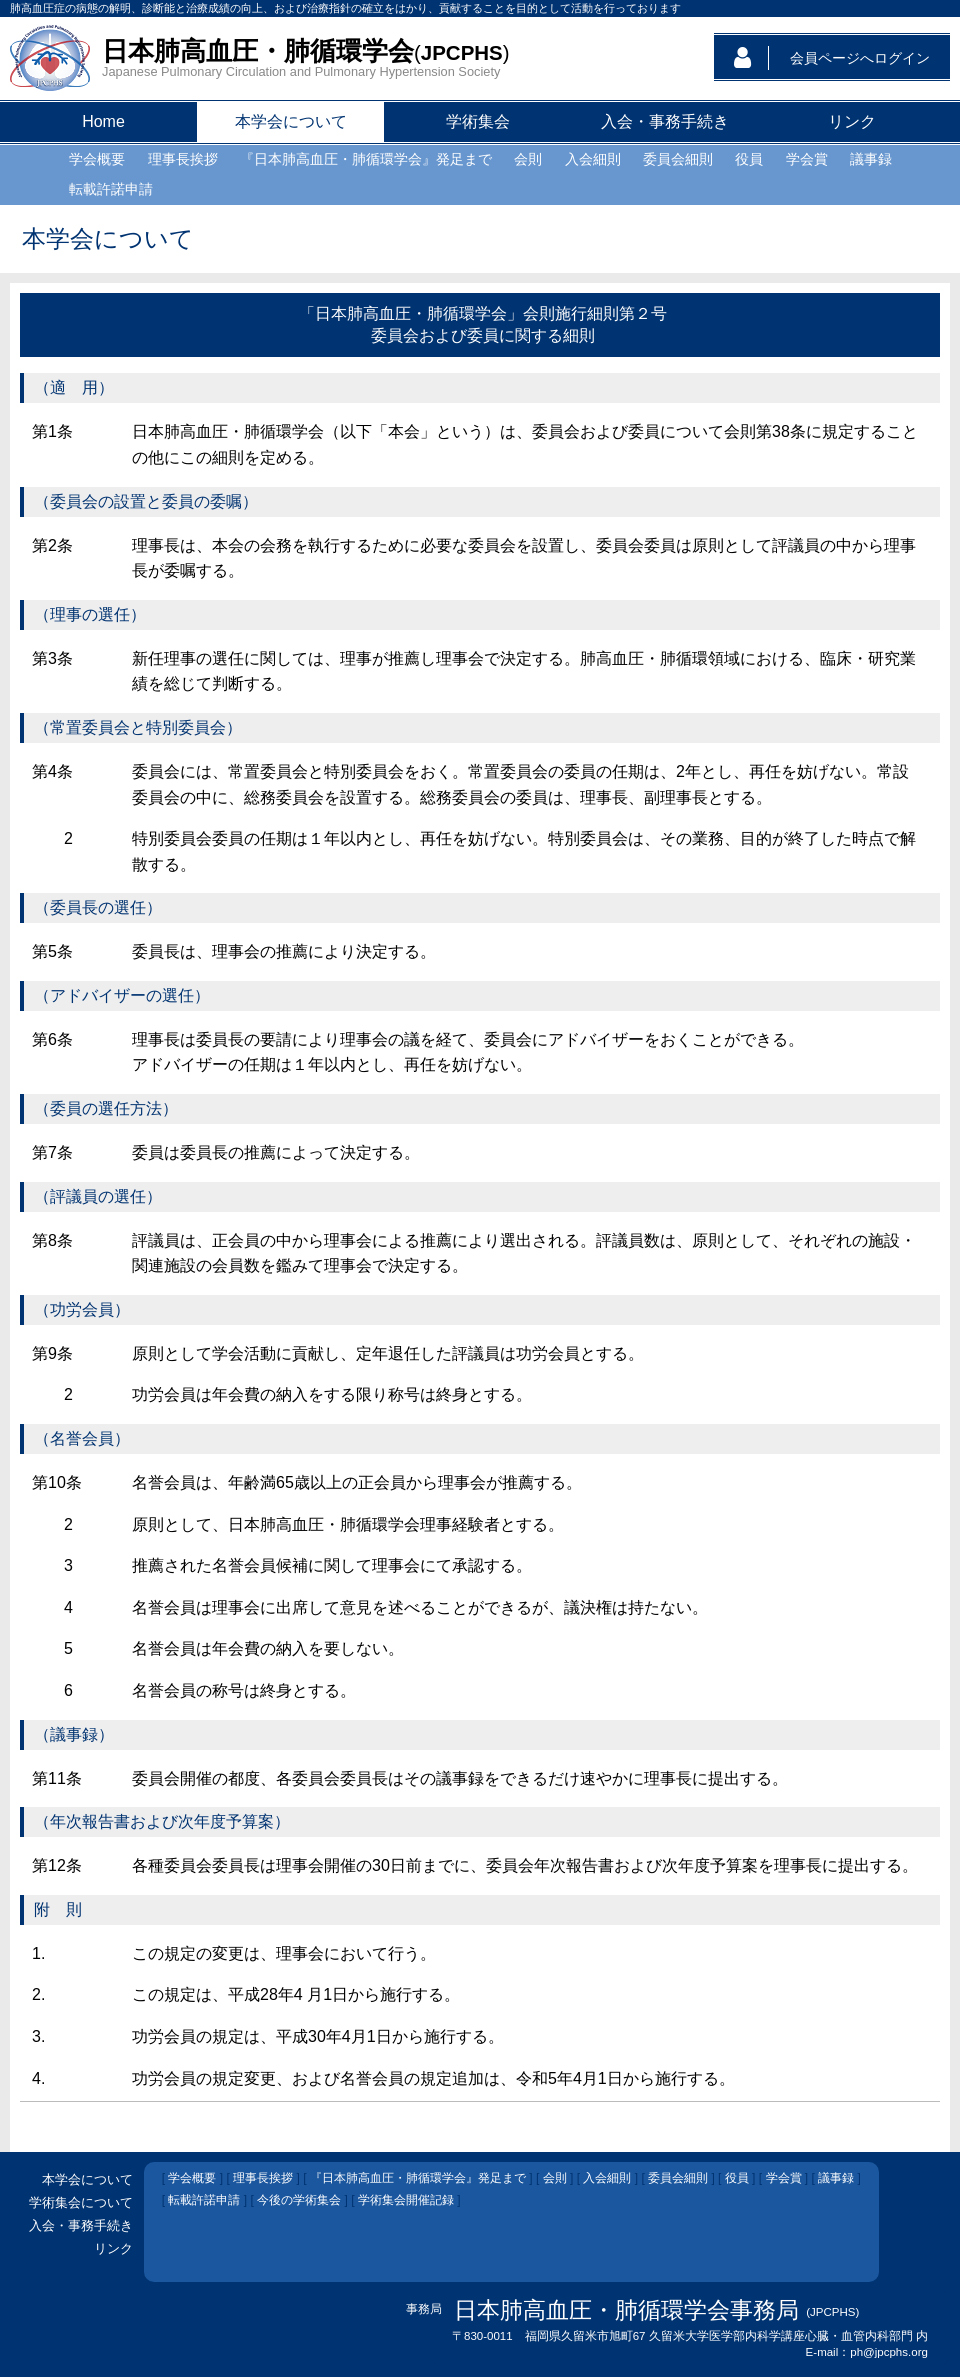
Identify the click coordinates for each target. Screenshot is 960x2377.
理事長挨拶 (263, 2178)
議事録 (836, 2178)
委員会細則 (678, 2178)
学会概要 (192, 2178)
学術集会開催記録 (406, 2200)
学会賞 (784, 2178)
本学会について (87, 2179)
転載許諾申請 (204, 2200)
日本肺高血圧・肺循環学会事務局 (626, 2310)
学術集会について (81, 2202)
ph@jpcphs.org (889, 2352)
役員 (737, 2178)
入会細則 (607, 2178)
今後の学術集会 (299, 2200)
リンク (113, 2248)
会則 (555, 2178)
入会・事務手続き (81, 2225)
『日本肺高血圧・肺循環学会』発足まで (418, 2178)
